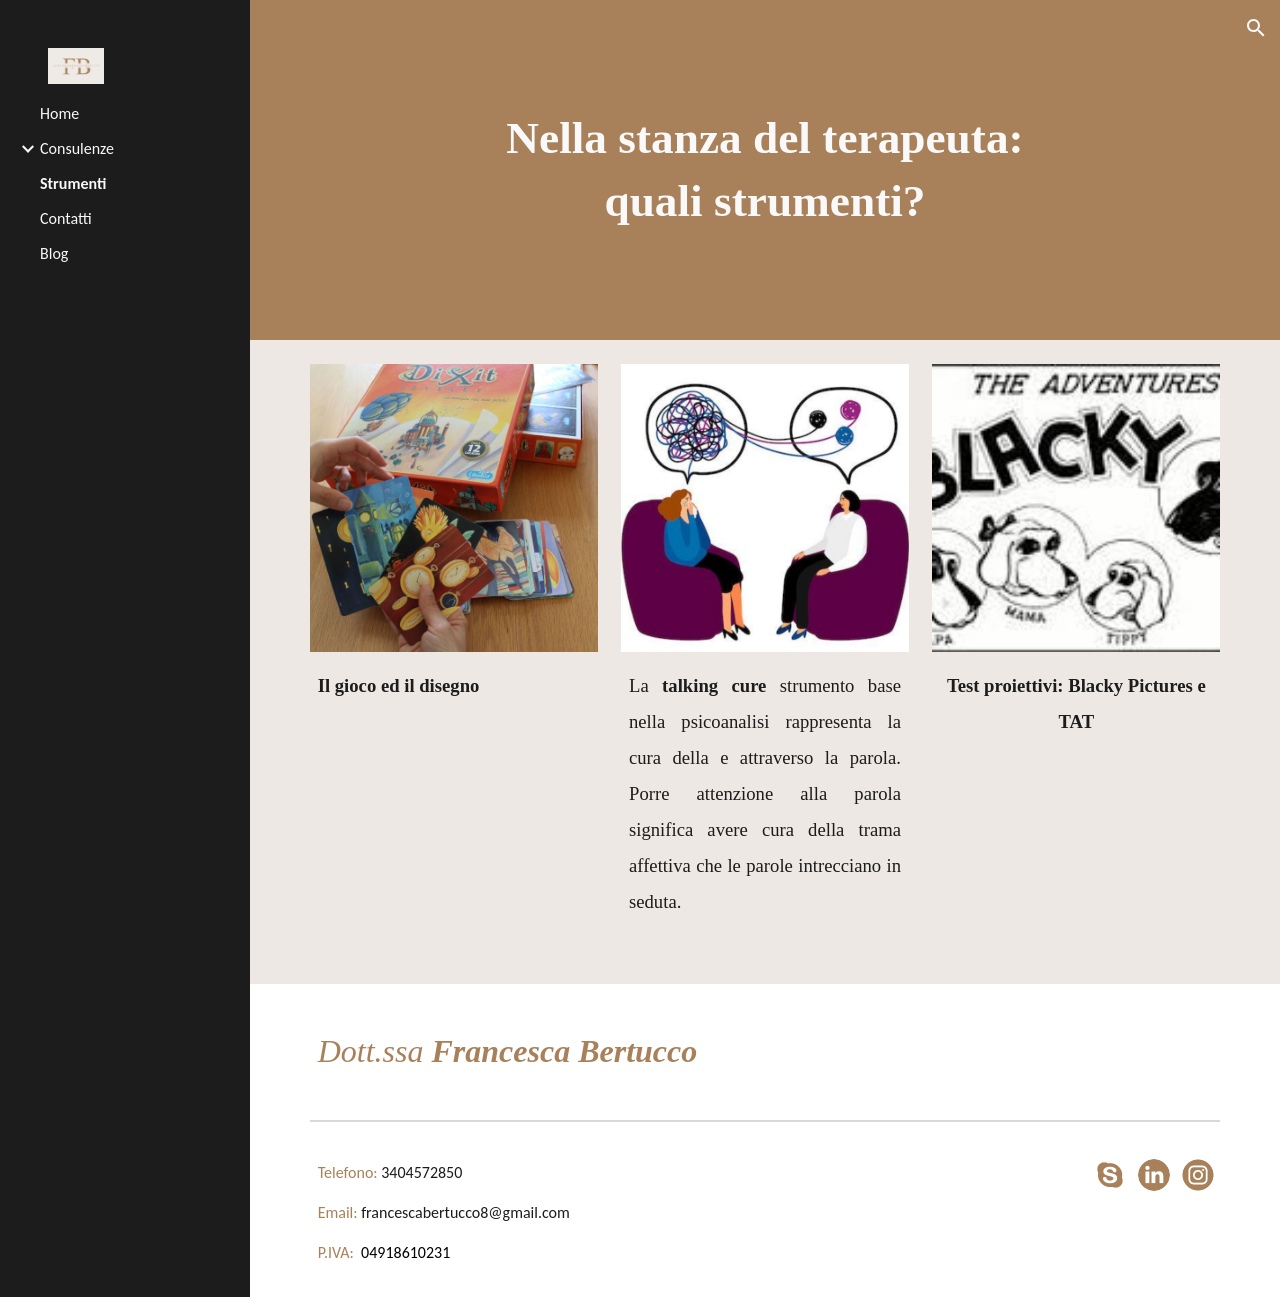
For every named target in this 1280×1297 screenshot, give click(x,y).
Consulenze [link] (77, 148)
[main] (764, 169)
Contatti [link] (66, 218)
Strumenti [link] (73, 183)
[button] (1256, 28)
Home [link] (59, 113)
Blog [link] (54, 253)
